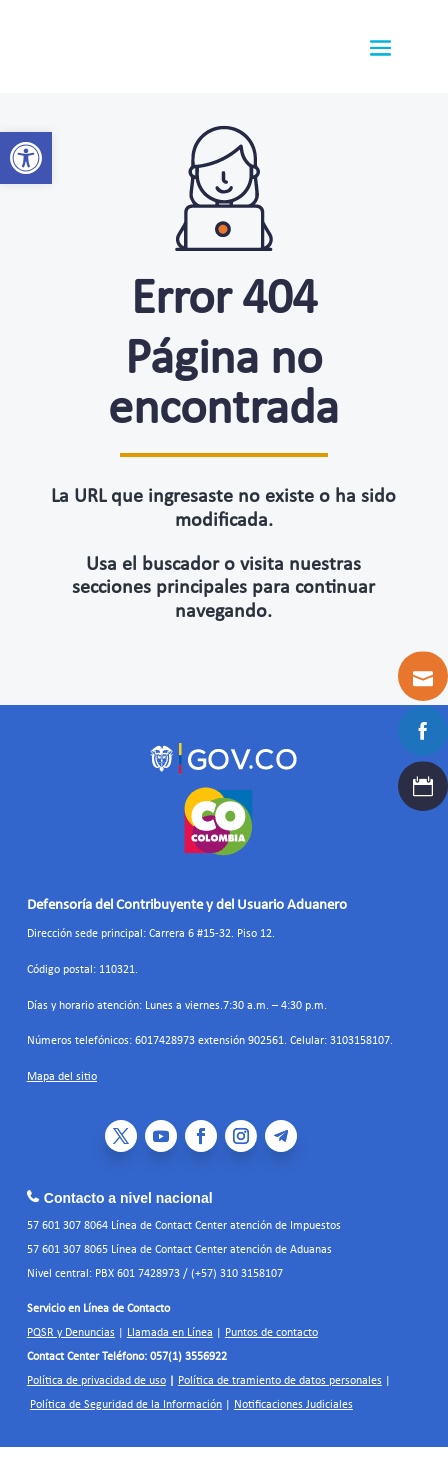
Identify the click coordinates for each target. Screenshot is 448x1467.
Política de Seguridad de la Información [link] (126, 1405)
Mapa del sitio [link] (62, 1077)
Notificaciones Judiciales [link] (293, 1405)
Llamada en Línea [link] (170, 1333)
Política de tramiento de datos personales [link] (280, 1381)
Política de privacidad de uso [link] (96, 1381)
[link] (26, 158)
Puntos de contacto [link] (271, 1333)
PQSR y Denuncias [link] (71, 1333)
